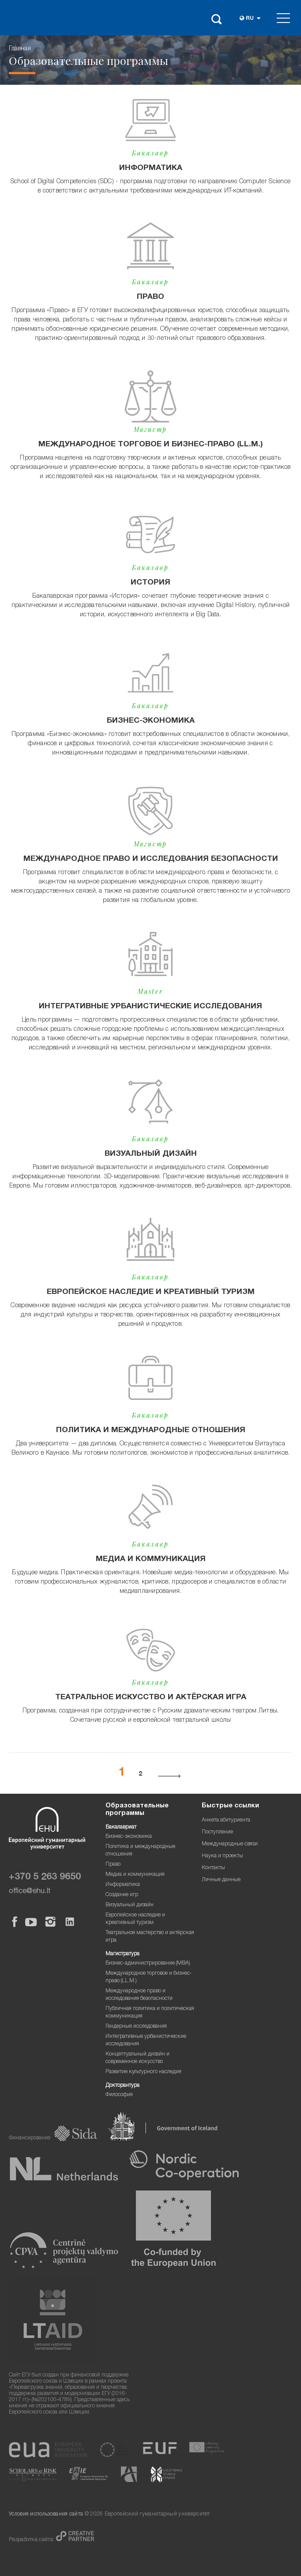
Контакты (213, 1868)
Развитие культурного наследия (143, 2072)
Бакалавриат (120, 1827)
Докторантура (122, 2086)
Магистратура (122, 1954)
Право (112, 1864)
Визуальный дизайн (129, 1905)
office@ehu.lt (29, 1891)
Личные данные (221, 1880)
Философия (119, 2095)
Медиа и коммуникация (135, 1875)
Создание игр (121, 1895)
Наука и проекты (222, 1856)
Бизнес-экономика (128, 1837)
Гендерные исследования (136, 2026)
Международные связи (230, 1844)
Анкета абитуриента (226, 1820)
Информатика (122, 1885)
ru (250, 19)
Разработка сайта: (32, 2540)
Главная (20, 49)
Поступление (217, 1832)
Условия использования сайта (46, 2514)
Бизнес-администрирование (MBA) (147, 1963)
